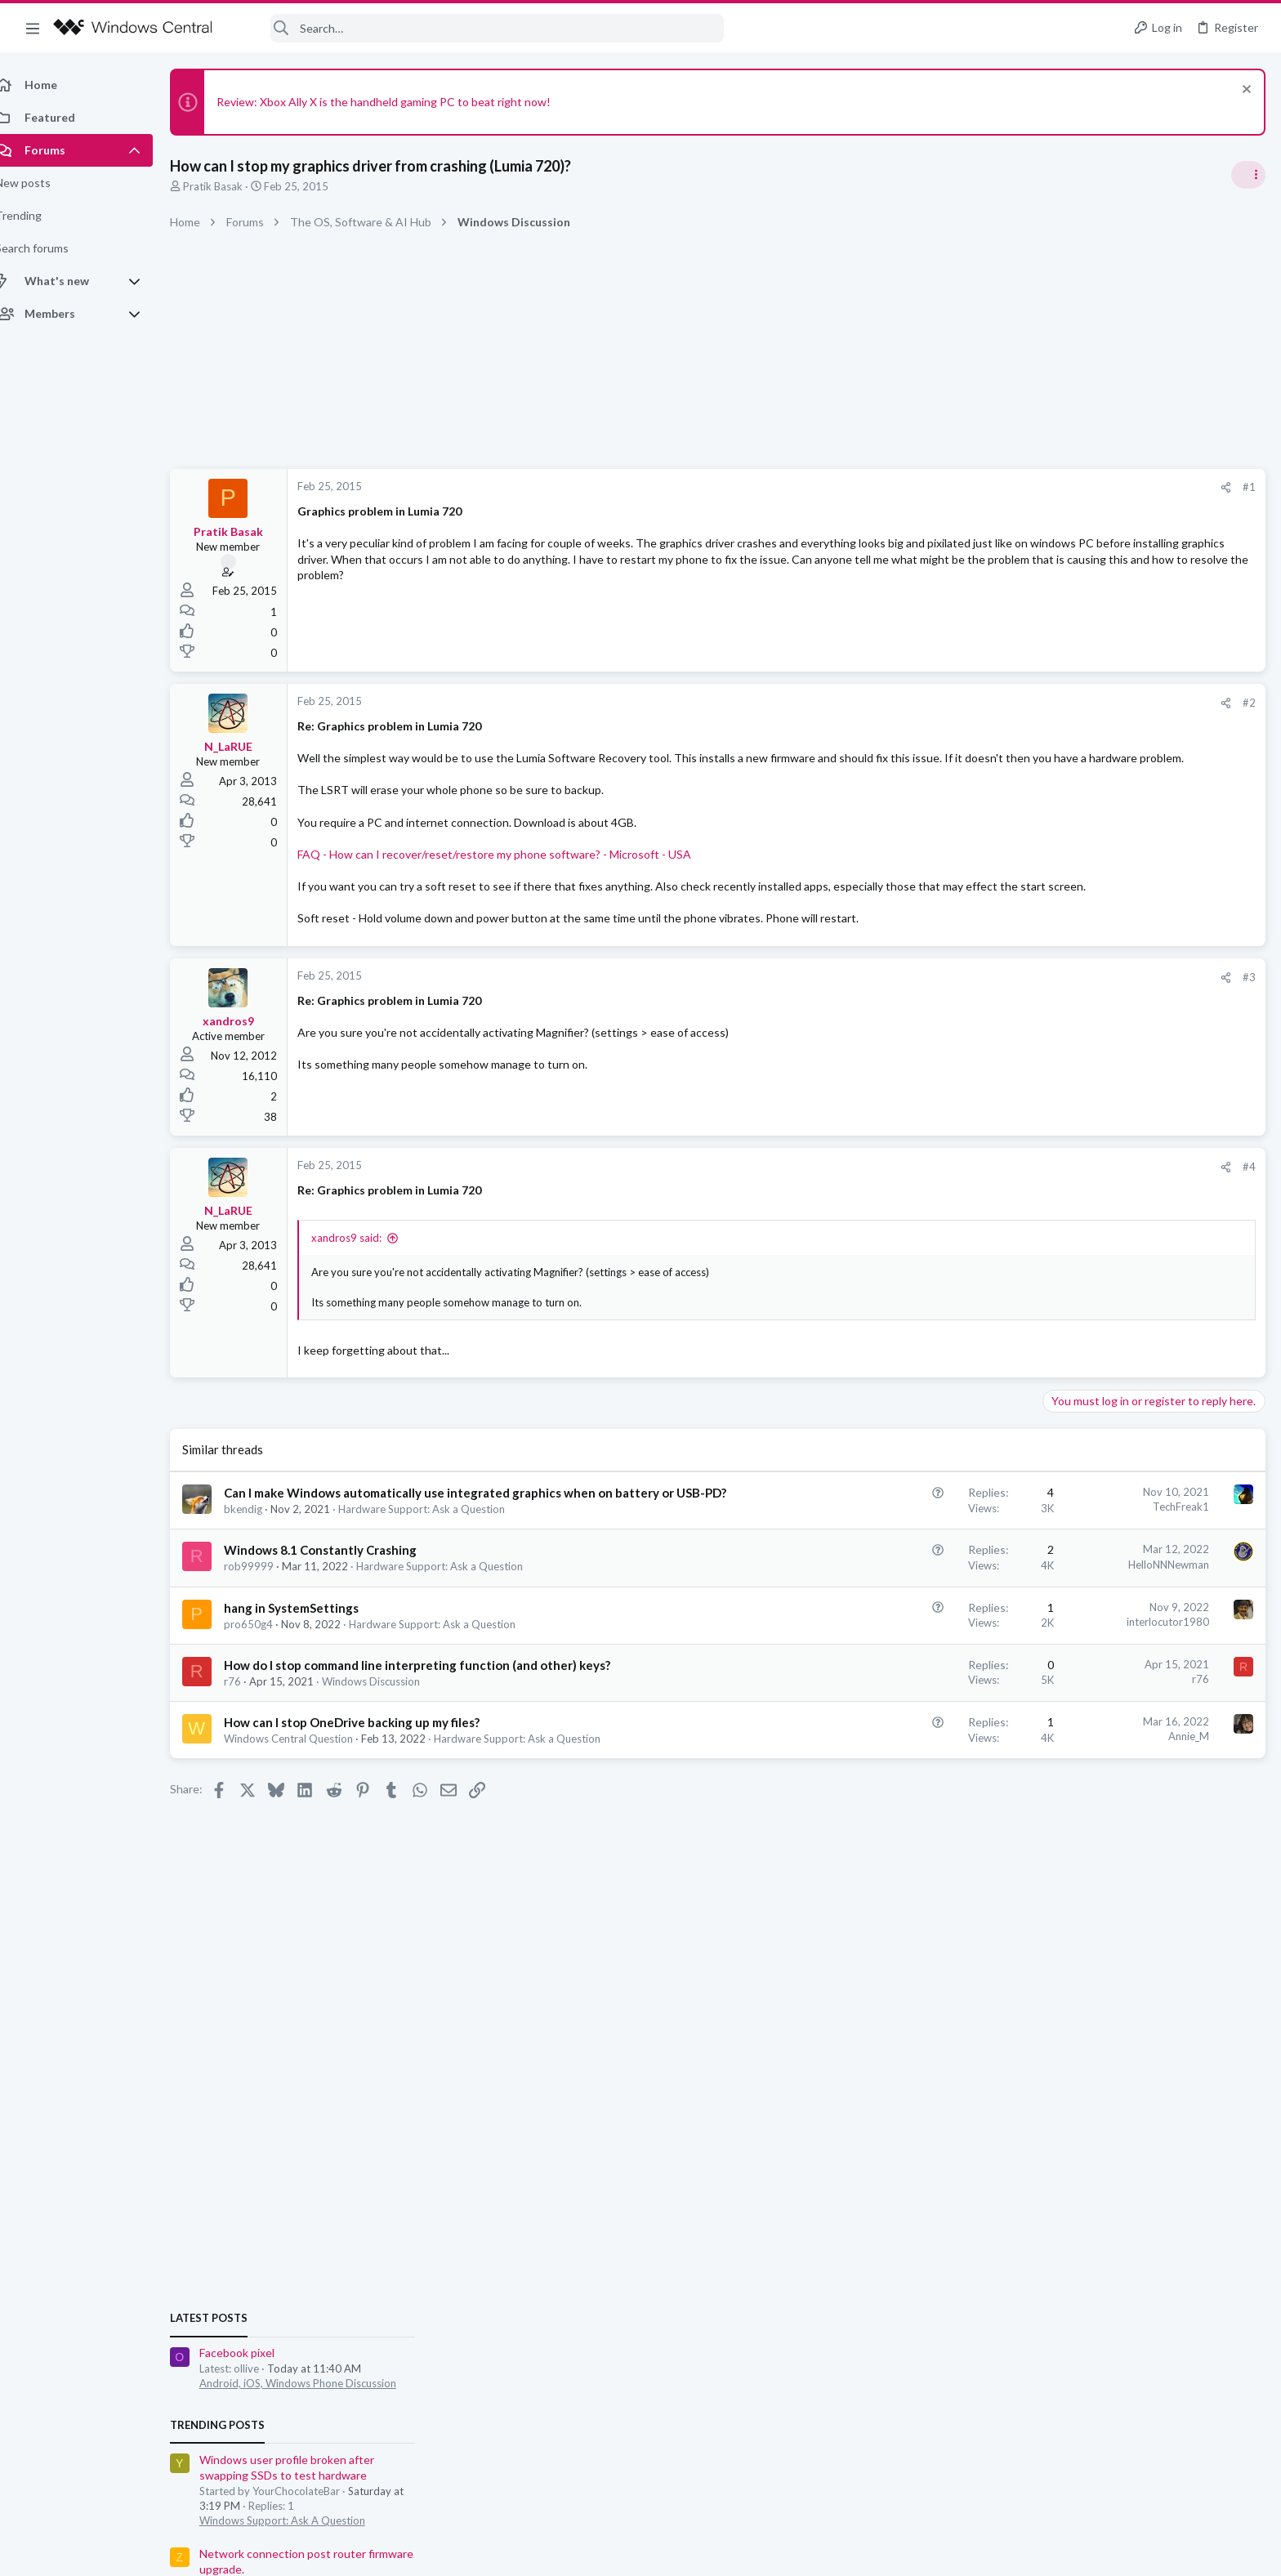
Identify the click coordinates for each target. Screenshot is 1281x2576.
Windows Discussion (389, 1730)
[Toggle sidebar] (1247, 175)
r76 (250, 1730)
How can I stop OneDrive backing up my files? (370, 1771)
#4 (986, 1198)
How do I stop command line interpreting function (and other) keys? (435, 1714)
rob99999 (267, 1616)
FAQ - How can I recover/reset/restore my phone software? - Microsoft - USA (512, 870)
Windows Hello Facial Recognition (1135, 1439)
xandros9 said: (364, 1269)
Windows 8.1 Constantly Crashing (338, 1599)
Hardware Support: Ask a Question (439, 1558)
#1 (986, 486)
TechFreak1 (918, 1539)
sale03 (1035, 1562)
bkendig (261, 1558)
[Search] (479, 28)
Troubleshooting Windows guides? (1138, 1281)
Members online (1067, 1526)
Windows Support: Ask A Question (1132, 1169)
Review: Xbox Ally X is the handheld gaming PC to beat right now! (401, 102)
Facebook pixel (1086, 1001)
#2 (986, 702)
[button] (32, 28)
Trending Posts (1067, 1073)
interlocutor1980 (905, 1670)
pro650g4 (266, 1673)
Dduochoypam (1228, 1726)
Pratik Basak (231, 186)
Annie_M (926, 1785)
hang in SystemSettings (309, 1657)
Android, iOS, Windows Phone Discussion (1147, 1031)
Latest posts (1058, 967)
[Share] (964, 487)
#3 (986, 1009)
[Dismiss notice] (1244, 91)
